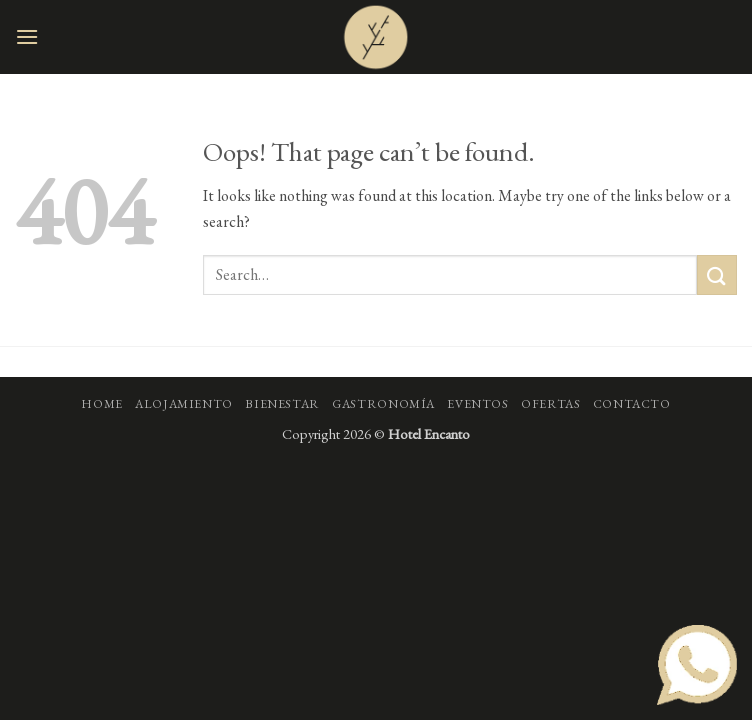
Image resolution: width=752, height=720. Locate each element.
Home (101, 404)
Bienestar (282, 404)
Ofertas (550, 404)
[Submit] (717, 274)
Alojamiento (184, 404)
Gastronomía (383, 404)
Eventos (477, 404)
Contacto (632, 404)
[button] (27, 36)
